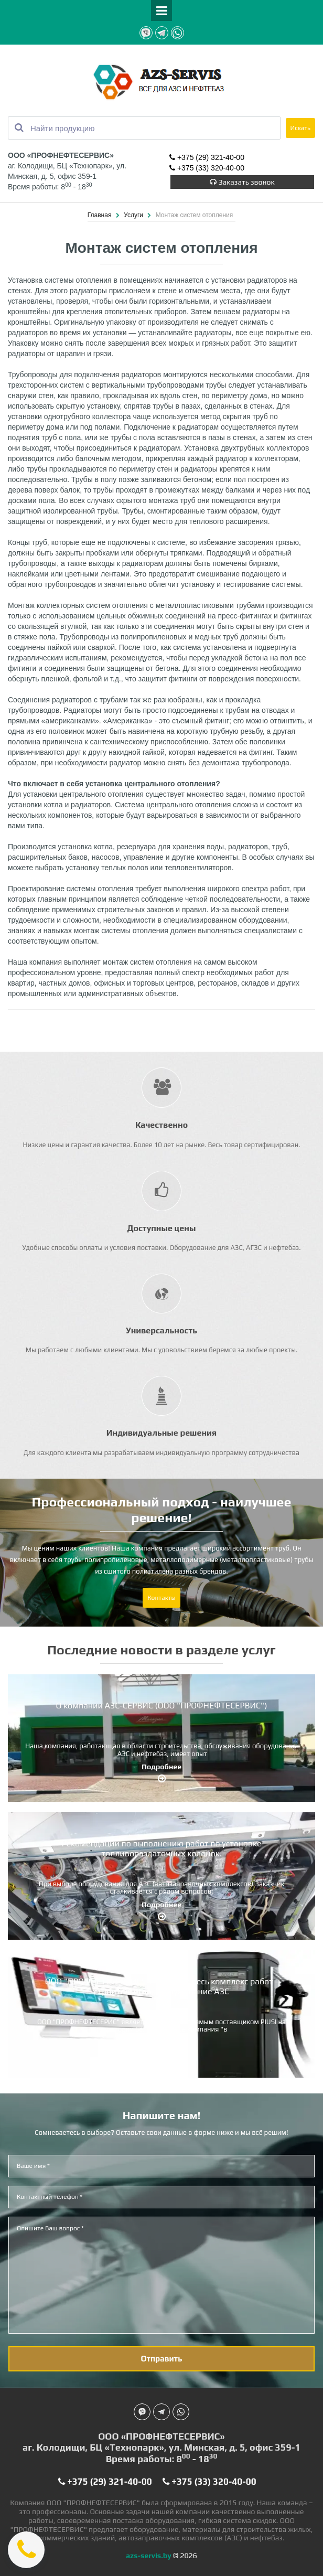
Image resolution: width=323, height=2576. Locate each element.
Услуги (134, 215)
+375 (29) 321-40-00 (206, 158)
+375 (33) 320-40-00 (206, 168)
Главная (100, 215)
